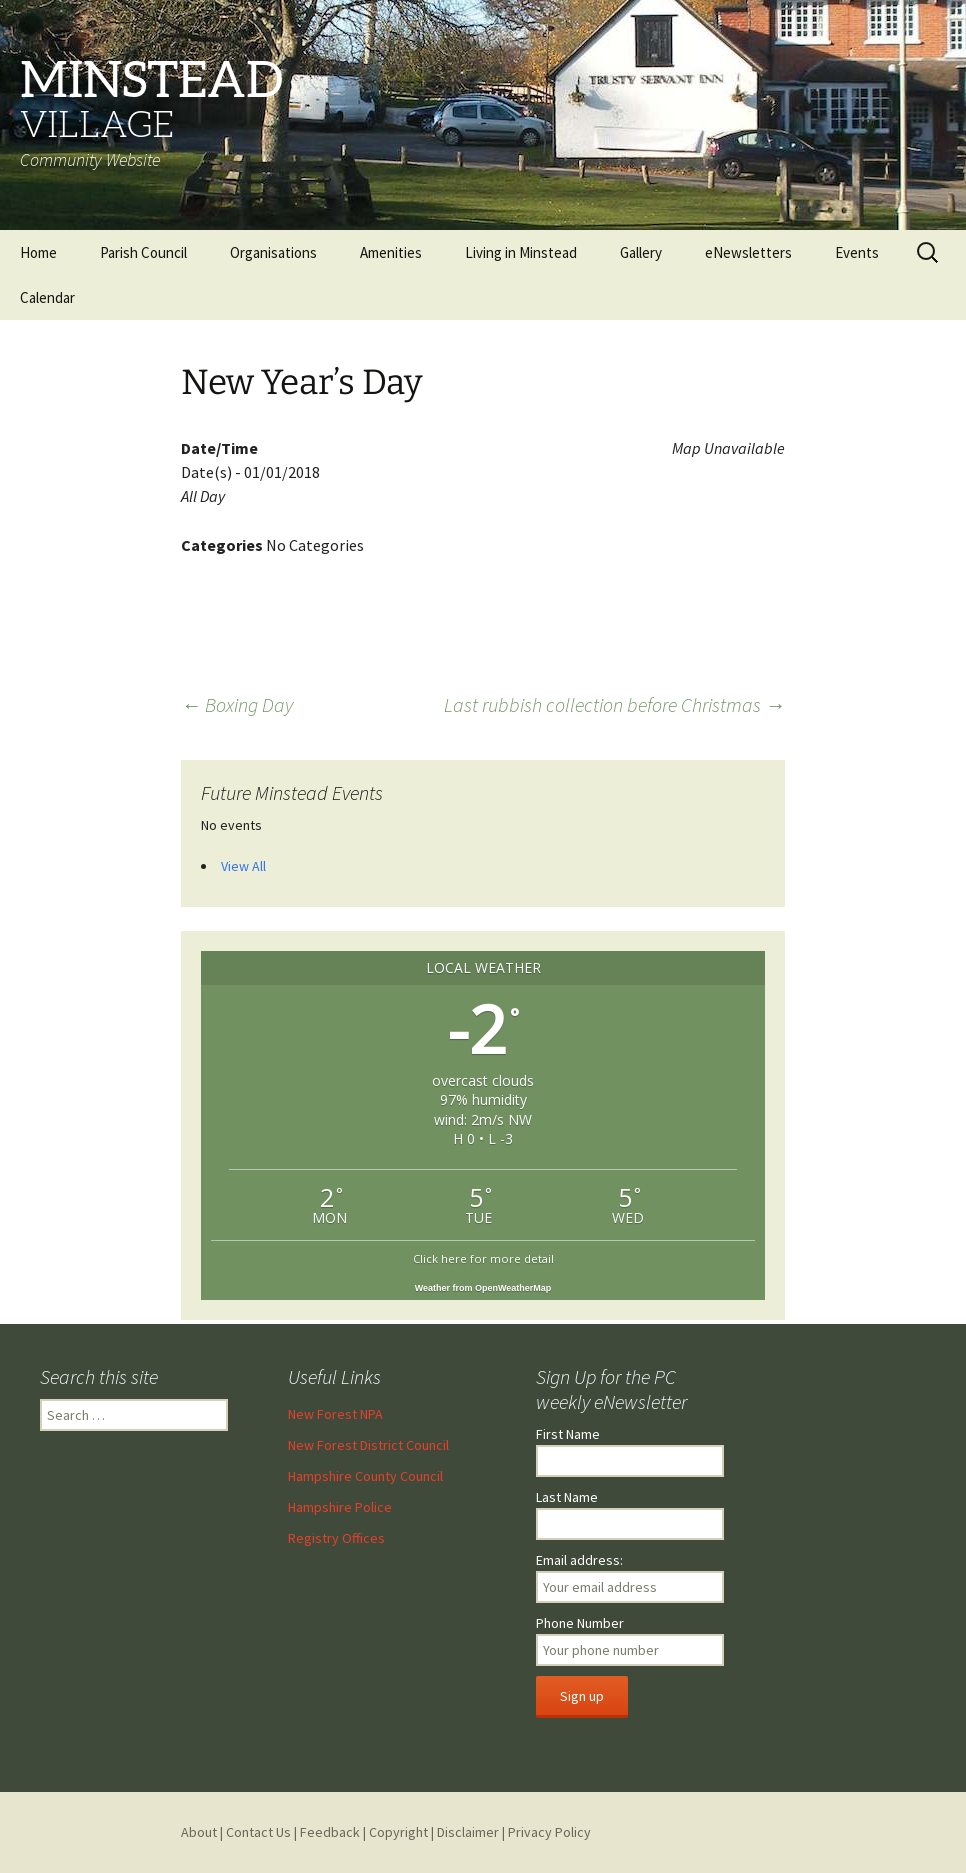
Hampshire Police (340, 1507)
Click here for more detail (483, 1258)
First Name (568, 1434)
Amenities (391, 252)
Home (38, 252)
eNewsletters (748, 252)
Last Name (567, 1497)
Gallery (641, 252)
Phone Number (580, 1623)
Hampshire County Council (365, 1476)
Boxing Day (237, 704)
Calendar (47, 297)
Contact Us (258, 1832)
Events (857, 252)
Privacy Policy (549, 1832)
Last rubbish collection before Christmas (614, 704)
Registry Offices (336, 1538)
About (199, 1832)
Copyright (398, 1832)
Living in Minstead (521, 252)
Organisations (273, 252)
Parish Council (143, 252)
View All (243, 866)
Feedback (330, 1832)
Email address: (579, 1560)
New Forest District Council (368, 1445)
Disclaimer (468, 1832)
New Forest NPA (335, 1414)
